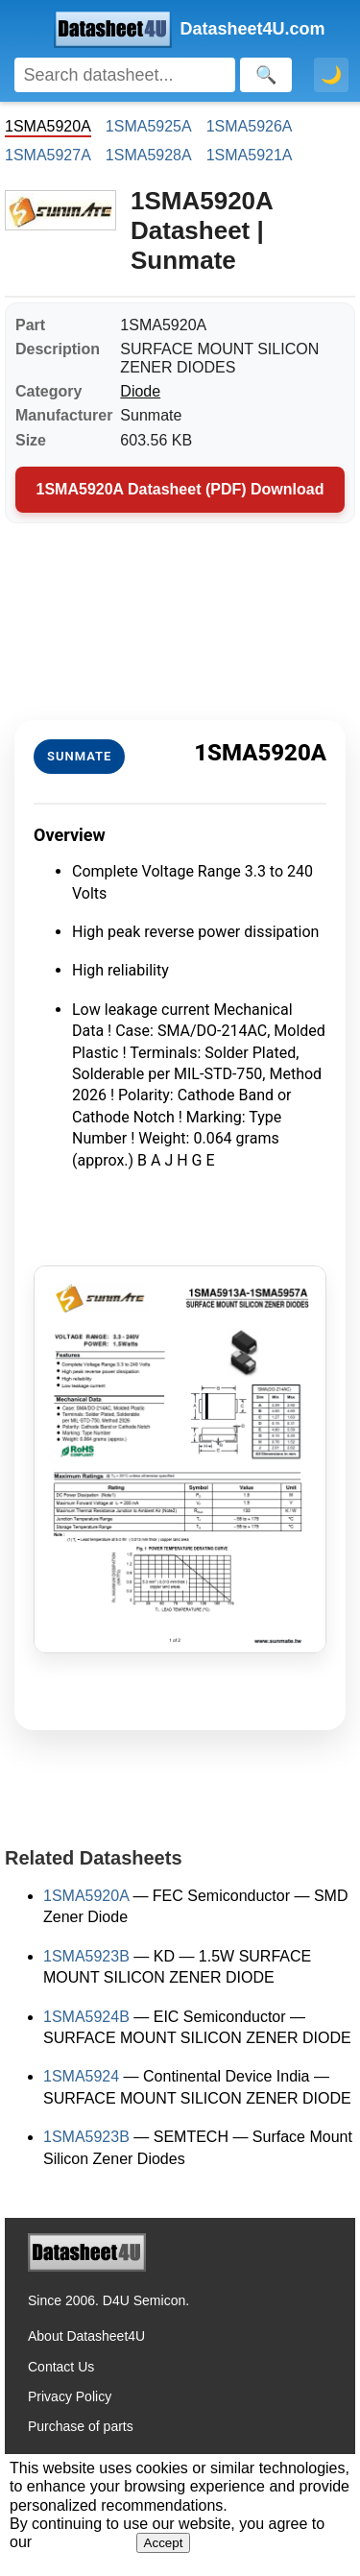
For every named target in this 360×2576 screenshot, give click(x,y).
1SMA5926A (249, 126)
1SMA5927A (48, 155)
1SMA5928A (149, 155)
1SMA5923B (86, 1956)
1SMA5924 (81, 2076)
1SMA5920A (86, 1896)
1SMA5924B (86, 2017)
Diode (140, 391)
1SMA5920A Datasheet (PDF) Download (180, 489)
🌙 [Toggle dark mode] (331, 74)
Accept (163, 2543)
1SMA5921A (249, 155)
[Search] (124, 75)
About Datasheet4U (86, 2336)
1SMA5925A (149, 126)
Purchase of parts (80, 2426)
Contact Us (61, 2366)
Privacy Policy (69, 2396)
